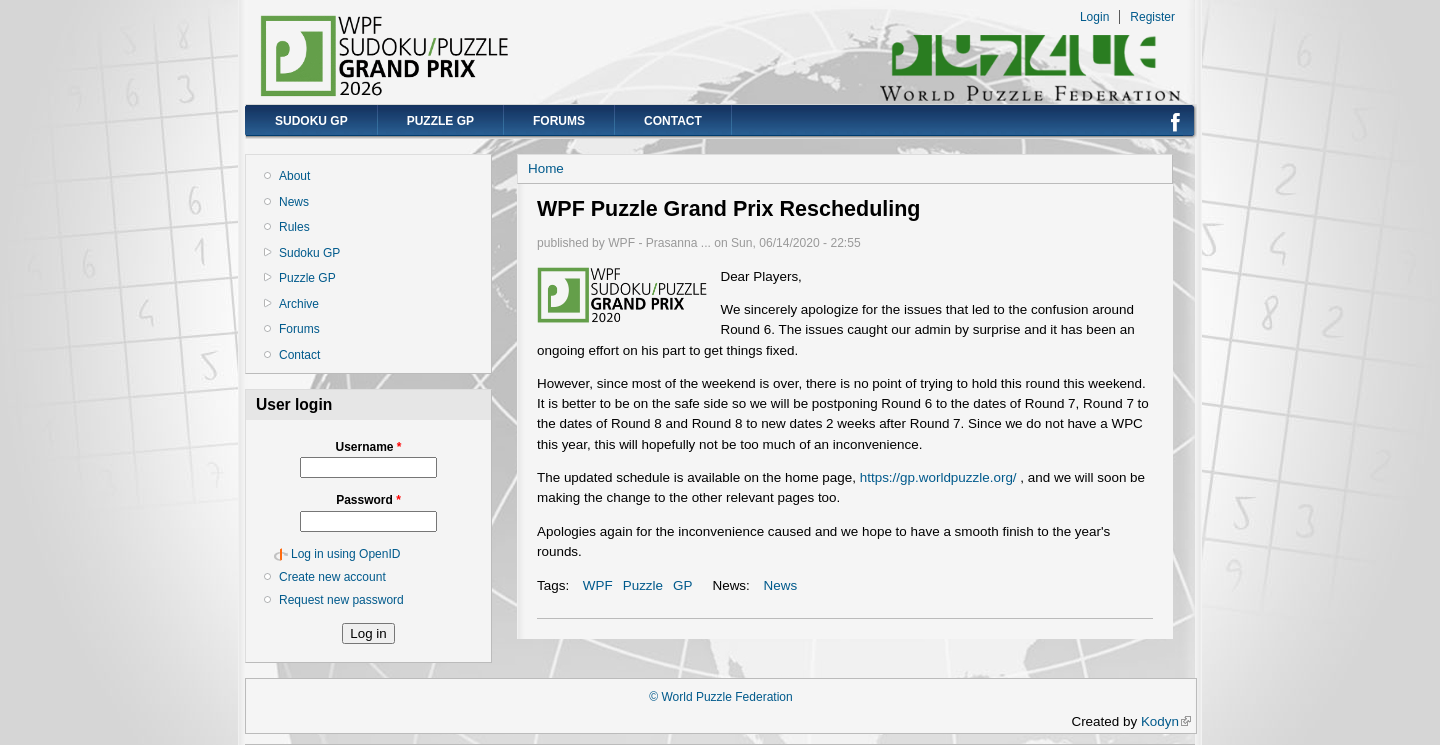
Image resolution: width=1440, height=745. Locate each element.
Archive (299, 304)
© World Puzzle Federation (720, 697)
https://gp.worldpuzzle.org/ (938, 477)
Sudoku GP (311, 121)
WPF (598, 585)
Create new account (332, 577)
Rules (294, 227)
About (294, 176)
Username (368, 447)
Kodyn (1166, 721)
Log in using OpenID (345, 554)
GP (682, 585)
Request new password (341, 600)
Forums (559, 121)
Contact (673, 121)
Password (368, 500)
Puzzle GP (440, 121)
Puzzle (643, 585)
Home (546, 168)
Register (1152, 17)
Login (1094, 17)
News (294, 202)
